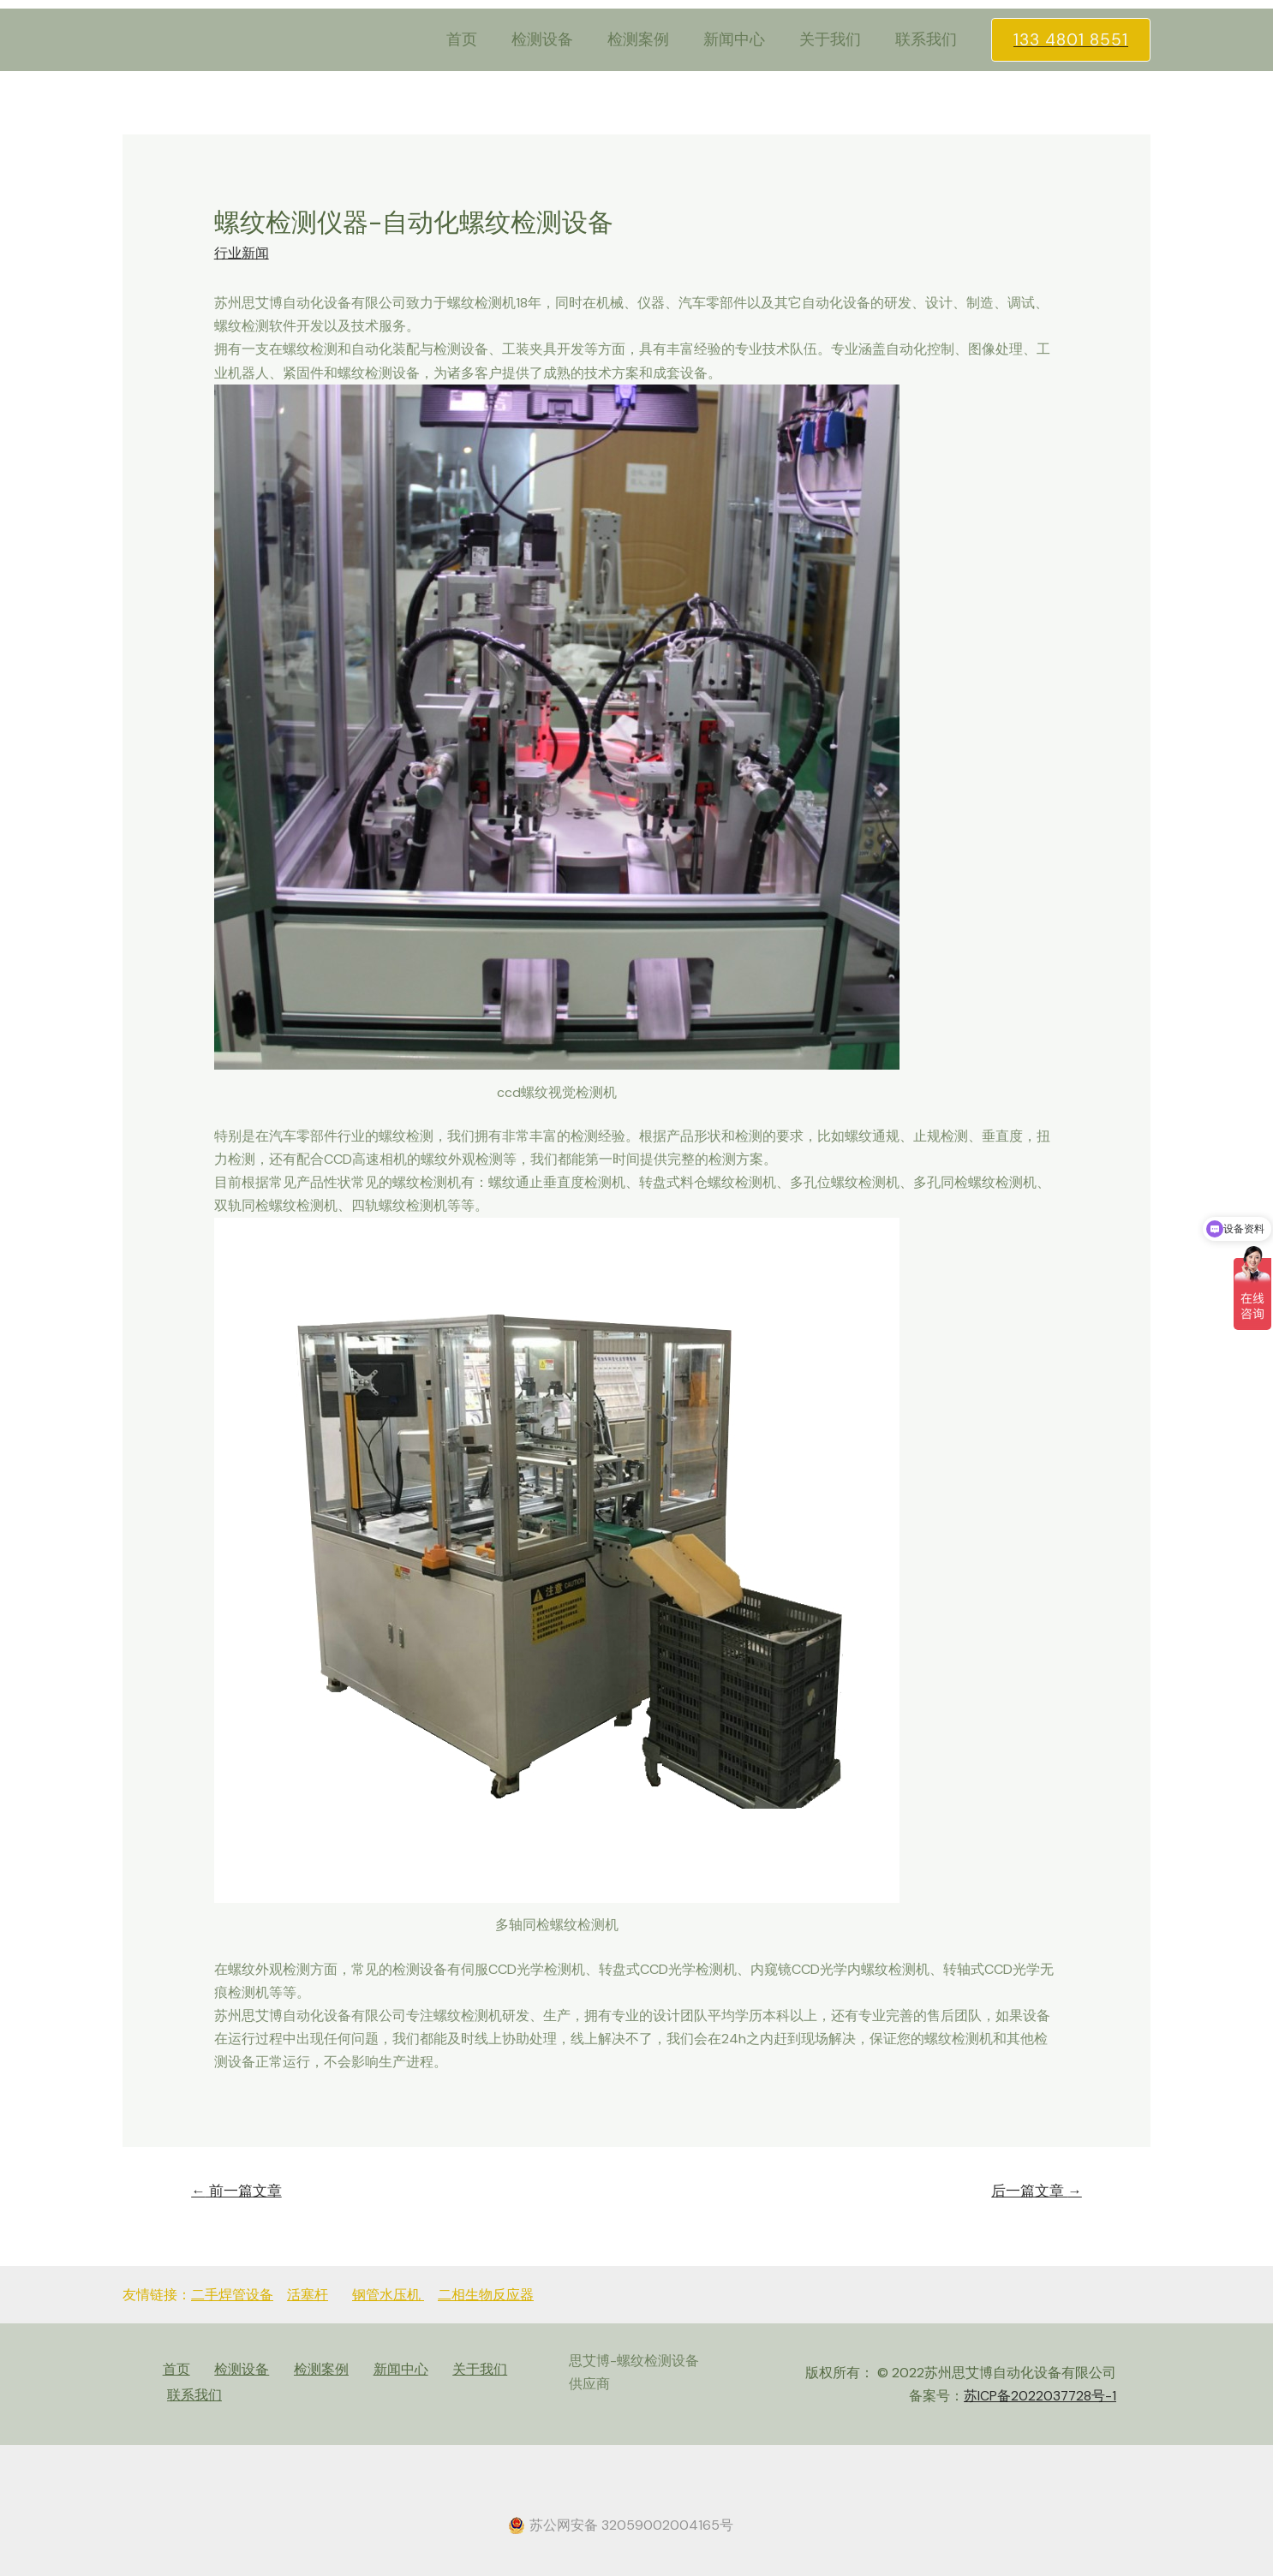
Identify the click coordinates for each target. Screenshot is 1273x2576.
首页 (480, 39)
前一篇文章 (238, 2191)
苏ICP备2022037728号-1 (1039, 2396)
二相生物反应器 (486, 2296)
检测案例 (650, 39)
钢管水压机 (388, 2296)
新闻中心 (743, 39)
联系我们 (928, 39)
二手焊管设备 (232, 2296)
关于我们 (835, 39)
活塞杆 (307, 2296)
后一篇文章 (1035, 2191)
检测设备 (558, 39)
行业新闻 (241, 253)
